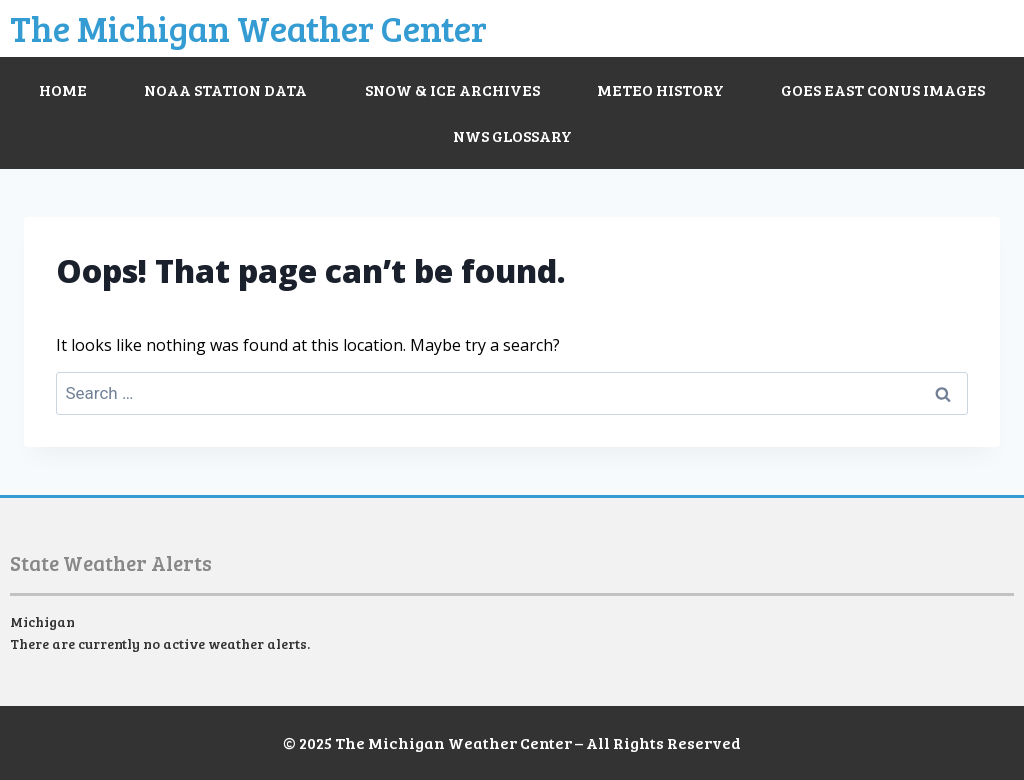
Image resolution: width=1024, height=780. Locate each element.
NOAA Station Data (225, 89)
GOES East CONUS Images (883, 89)
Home (63, 89)
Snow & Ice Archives (452, 89)
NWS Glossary (512, 135)
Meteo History (660, 89)
